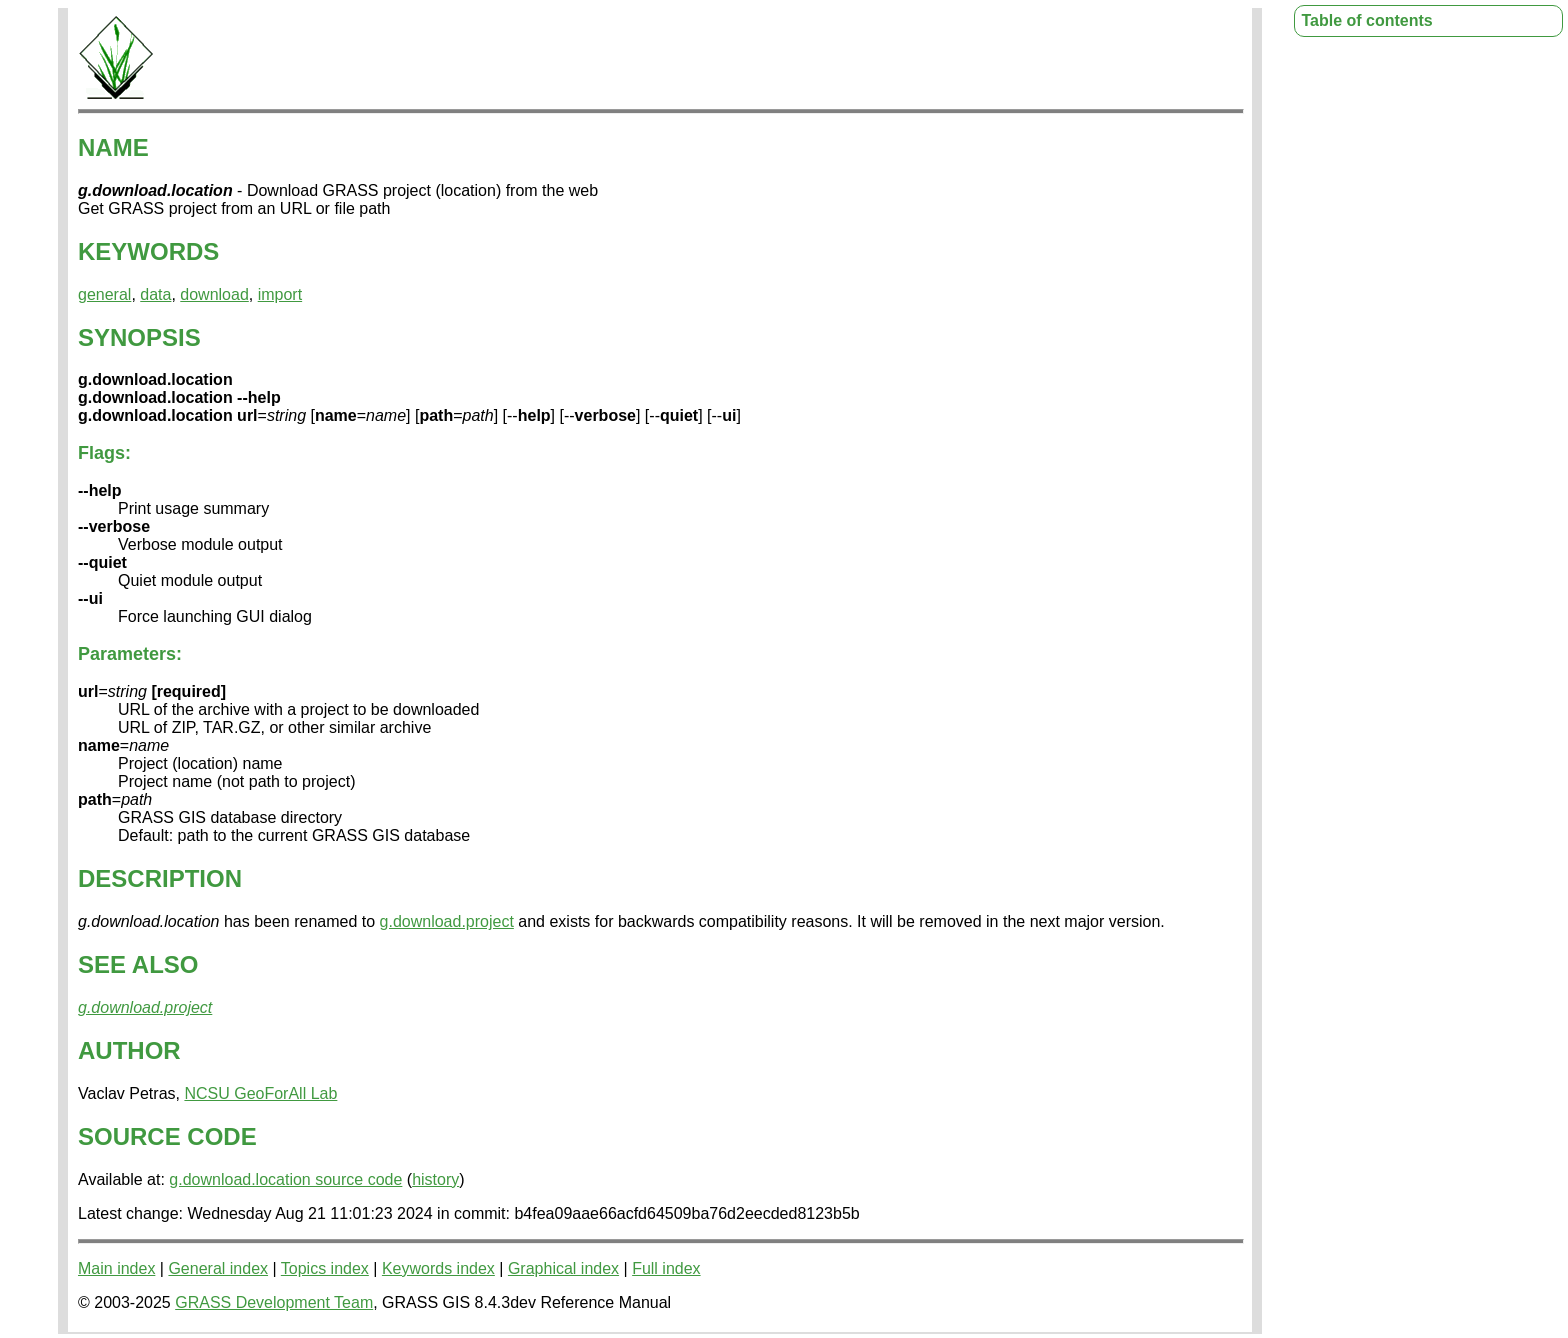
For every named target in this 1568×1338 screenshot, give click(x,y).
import (280, 294)
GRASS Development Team (274, 1302)
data (155, 294)
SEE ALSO (138, 964)
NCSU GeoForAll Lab (260, 1093)
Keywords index (438, 1268)
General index (218, 1268)
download (214, 294)
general (104, 294)
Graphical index (563, 1268)
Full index (666, 1268)
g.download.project (447, 921)
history (435, 1179)
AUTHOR (129, 1050)
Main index (116, 1268)
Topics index (325, 1268)
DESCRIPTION (160, 878)
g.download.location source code (285, 1179)
